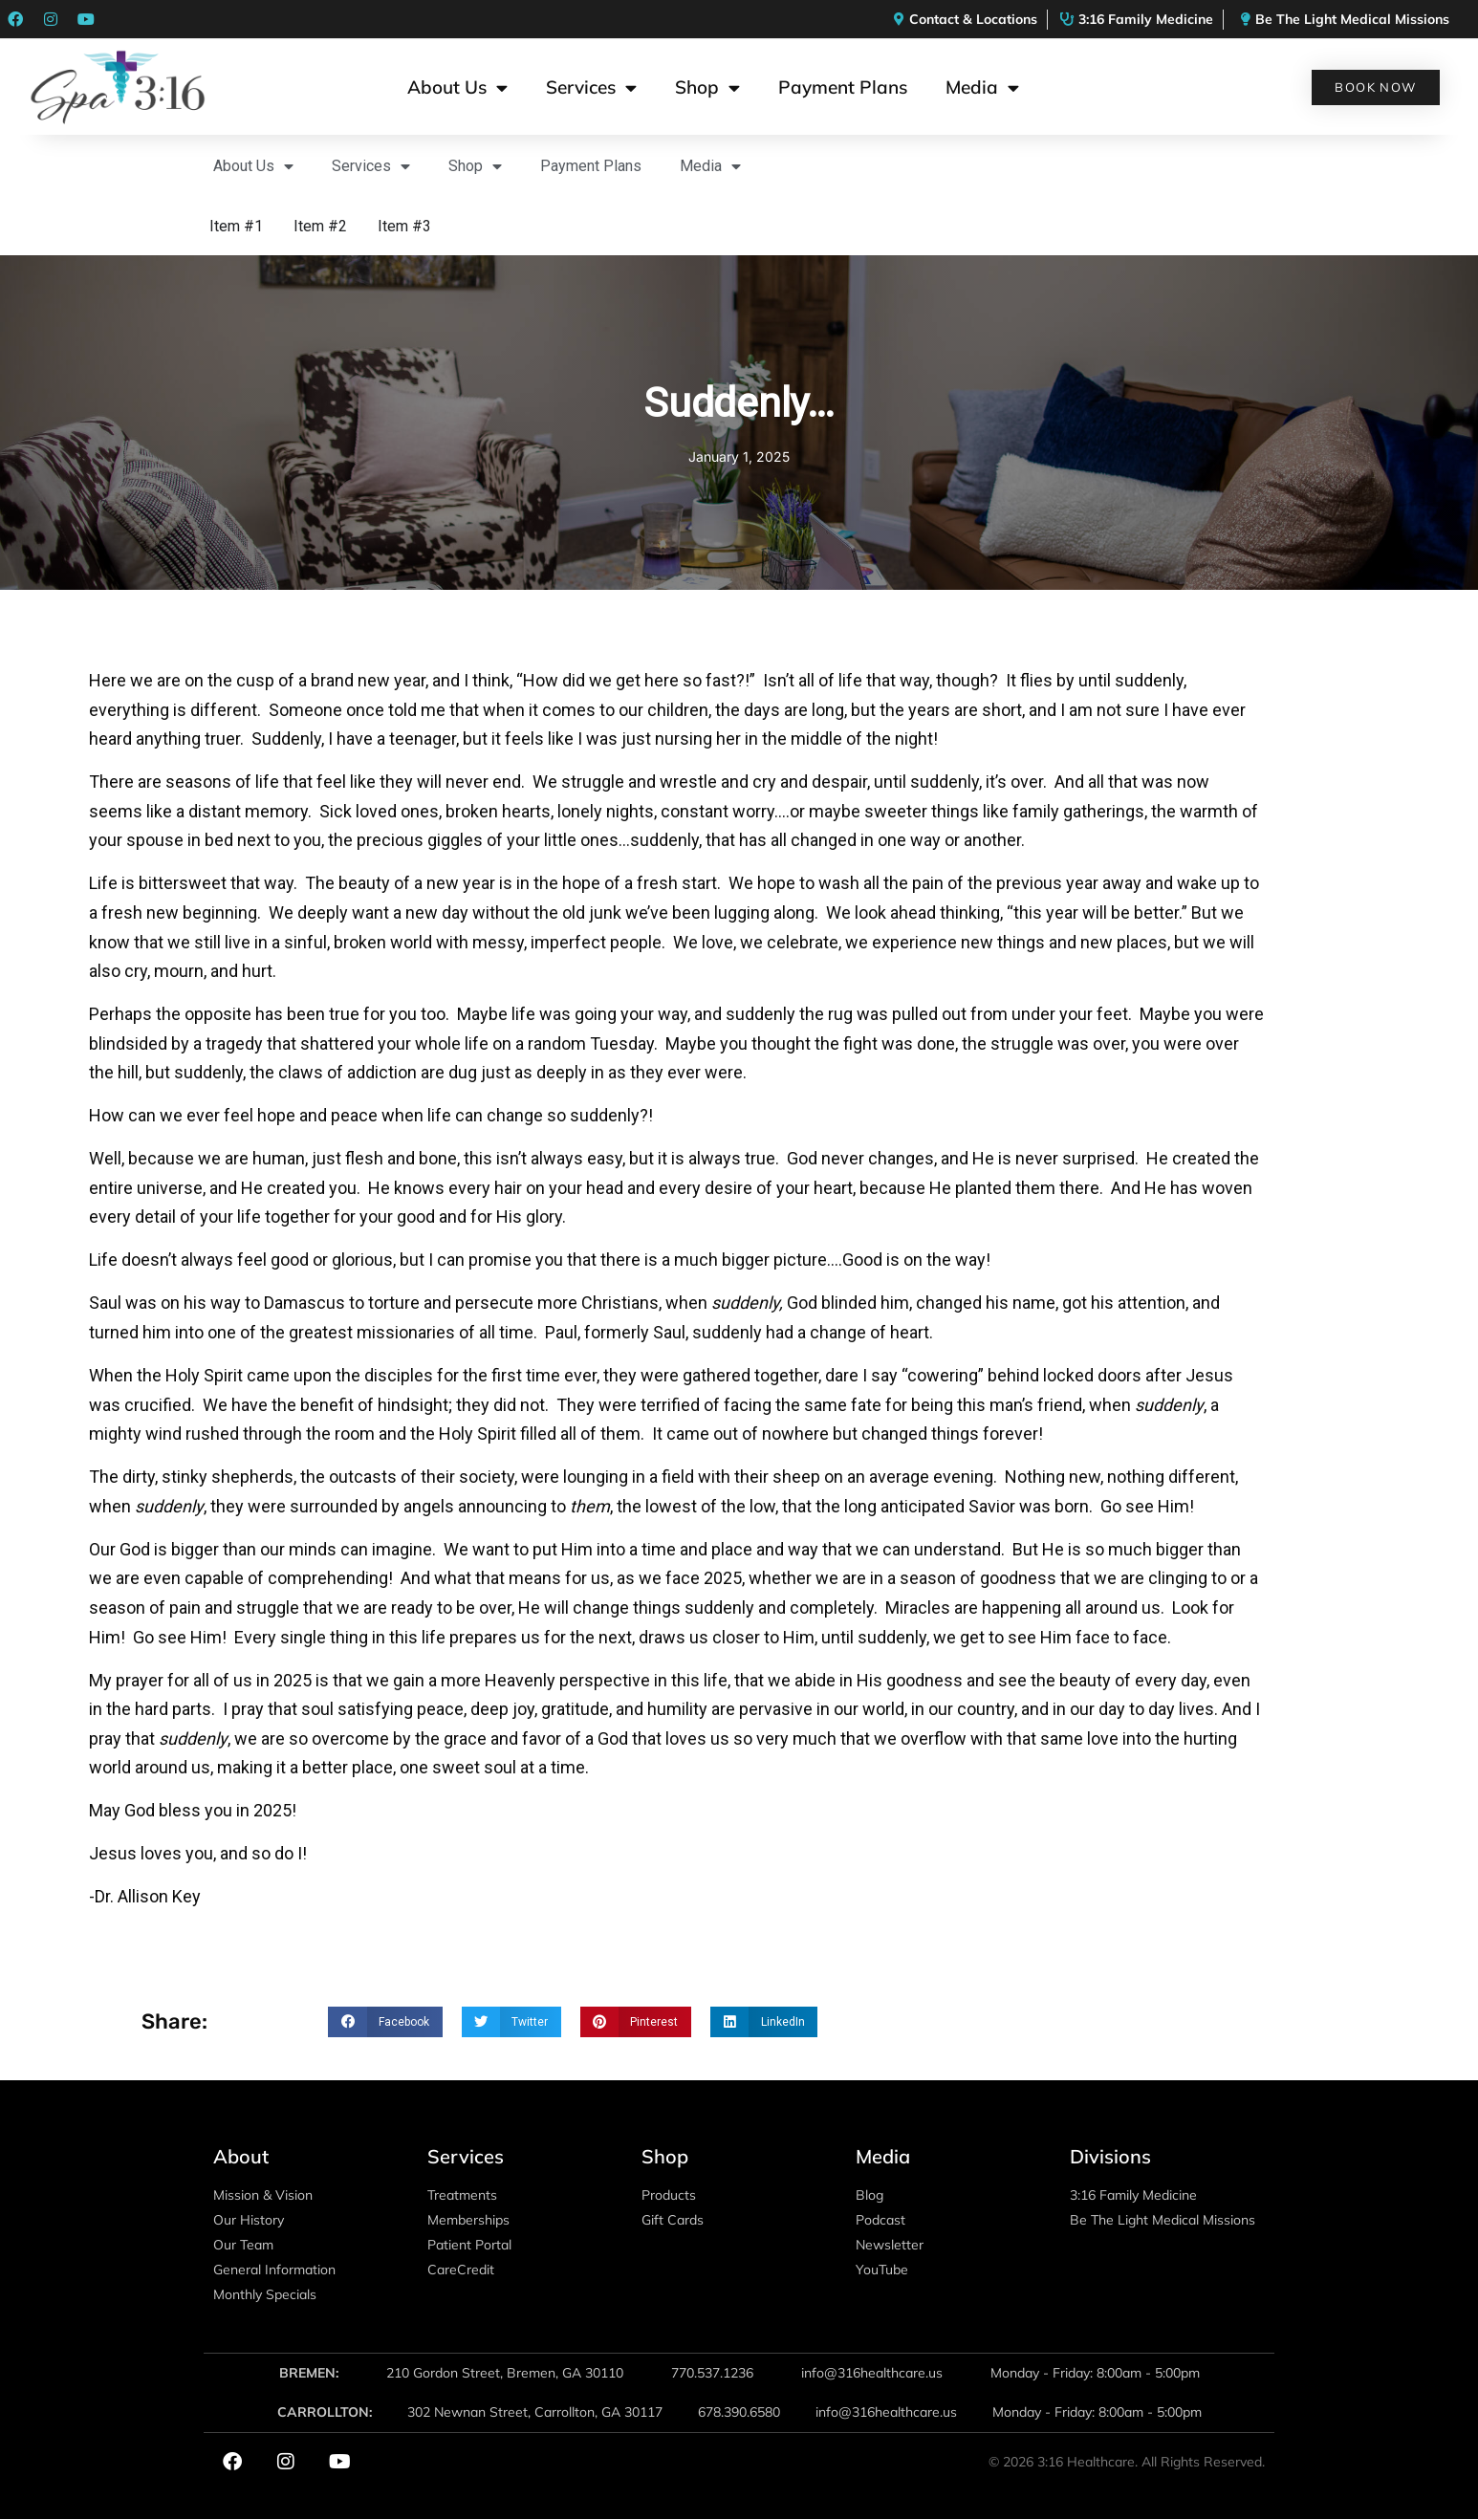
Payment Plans (842, 87)
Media (982, 87)
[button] (385, 2022)
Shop (707, 87)
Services (591, 87)
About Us (457, 87)
